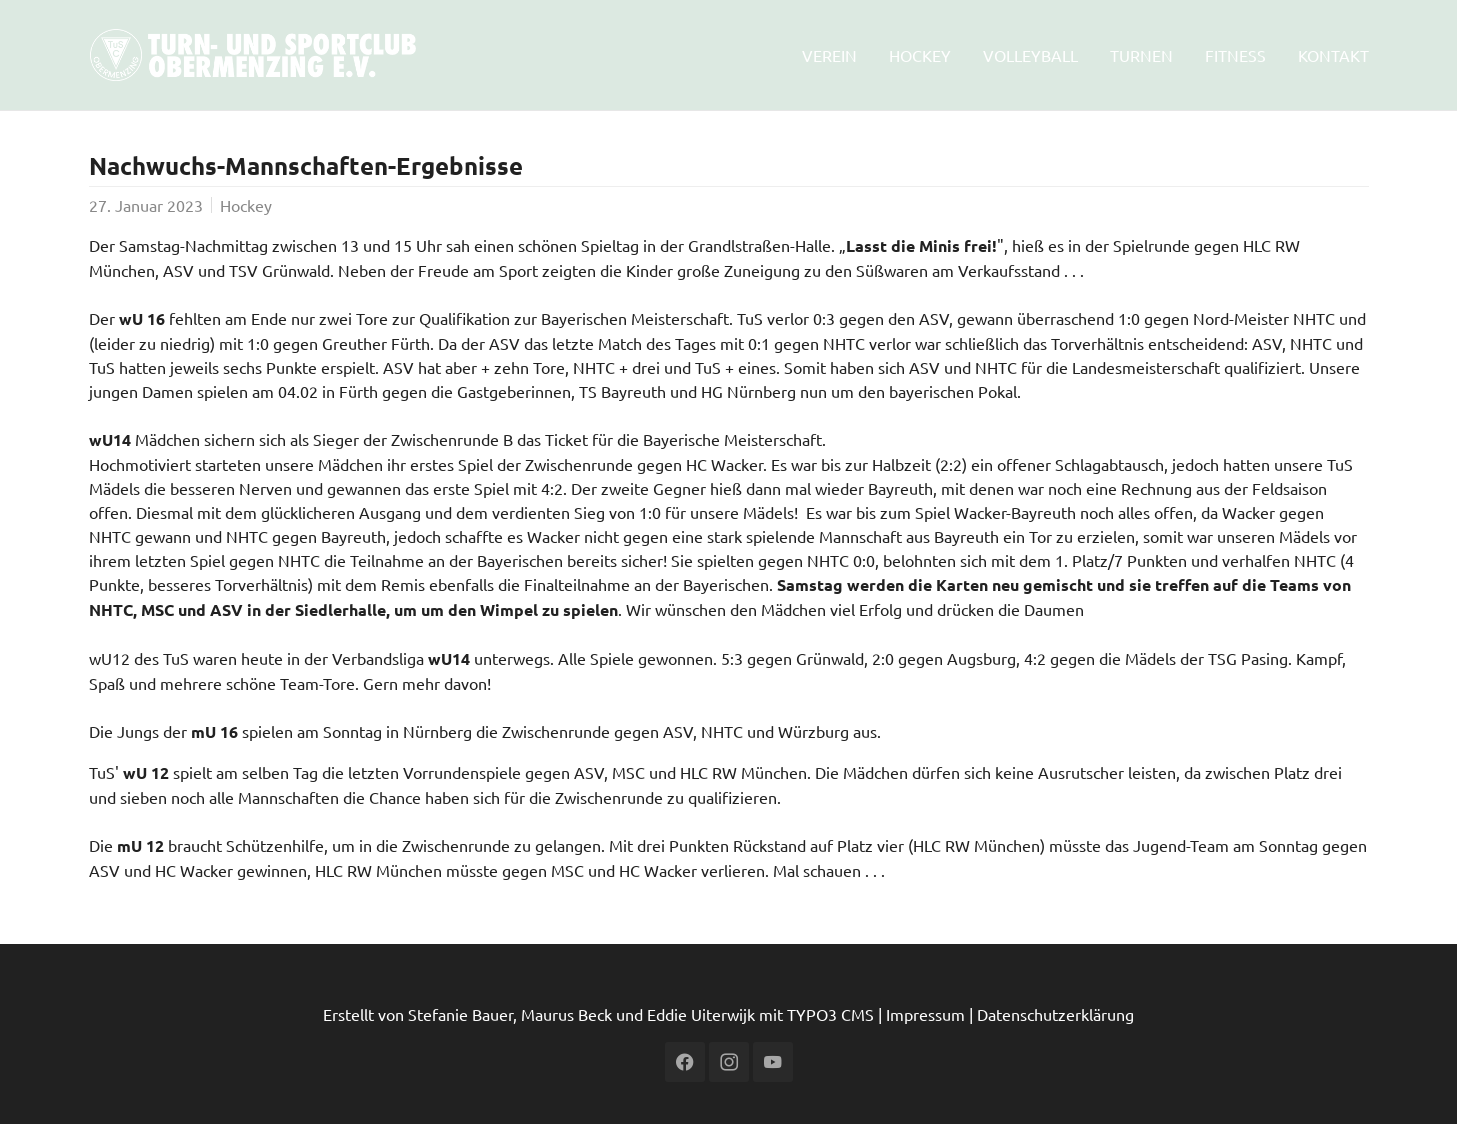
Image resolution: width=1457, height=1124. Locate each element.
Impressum (925, 1014)
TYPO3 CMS (830, 1014)
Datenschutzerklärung (1055, 1014)
